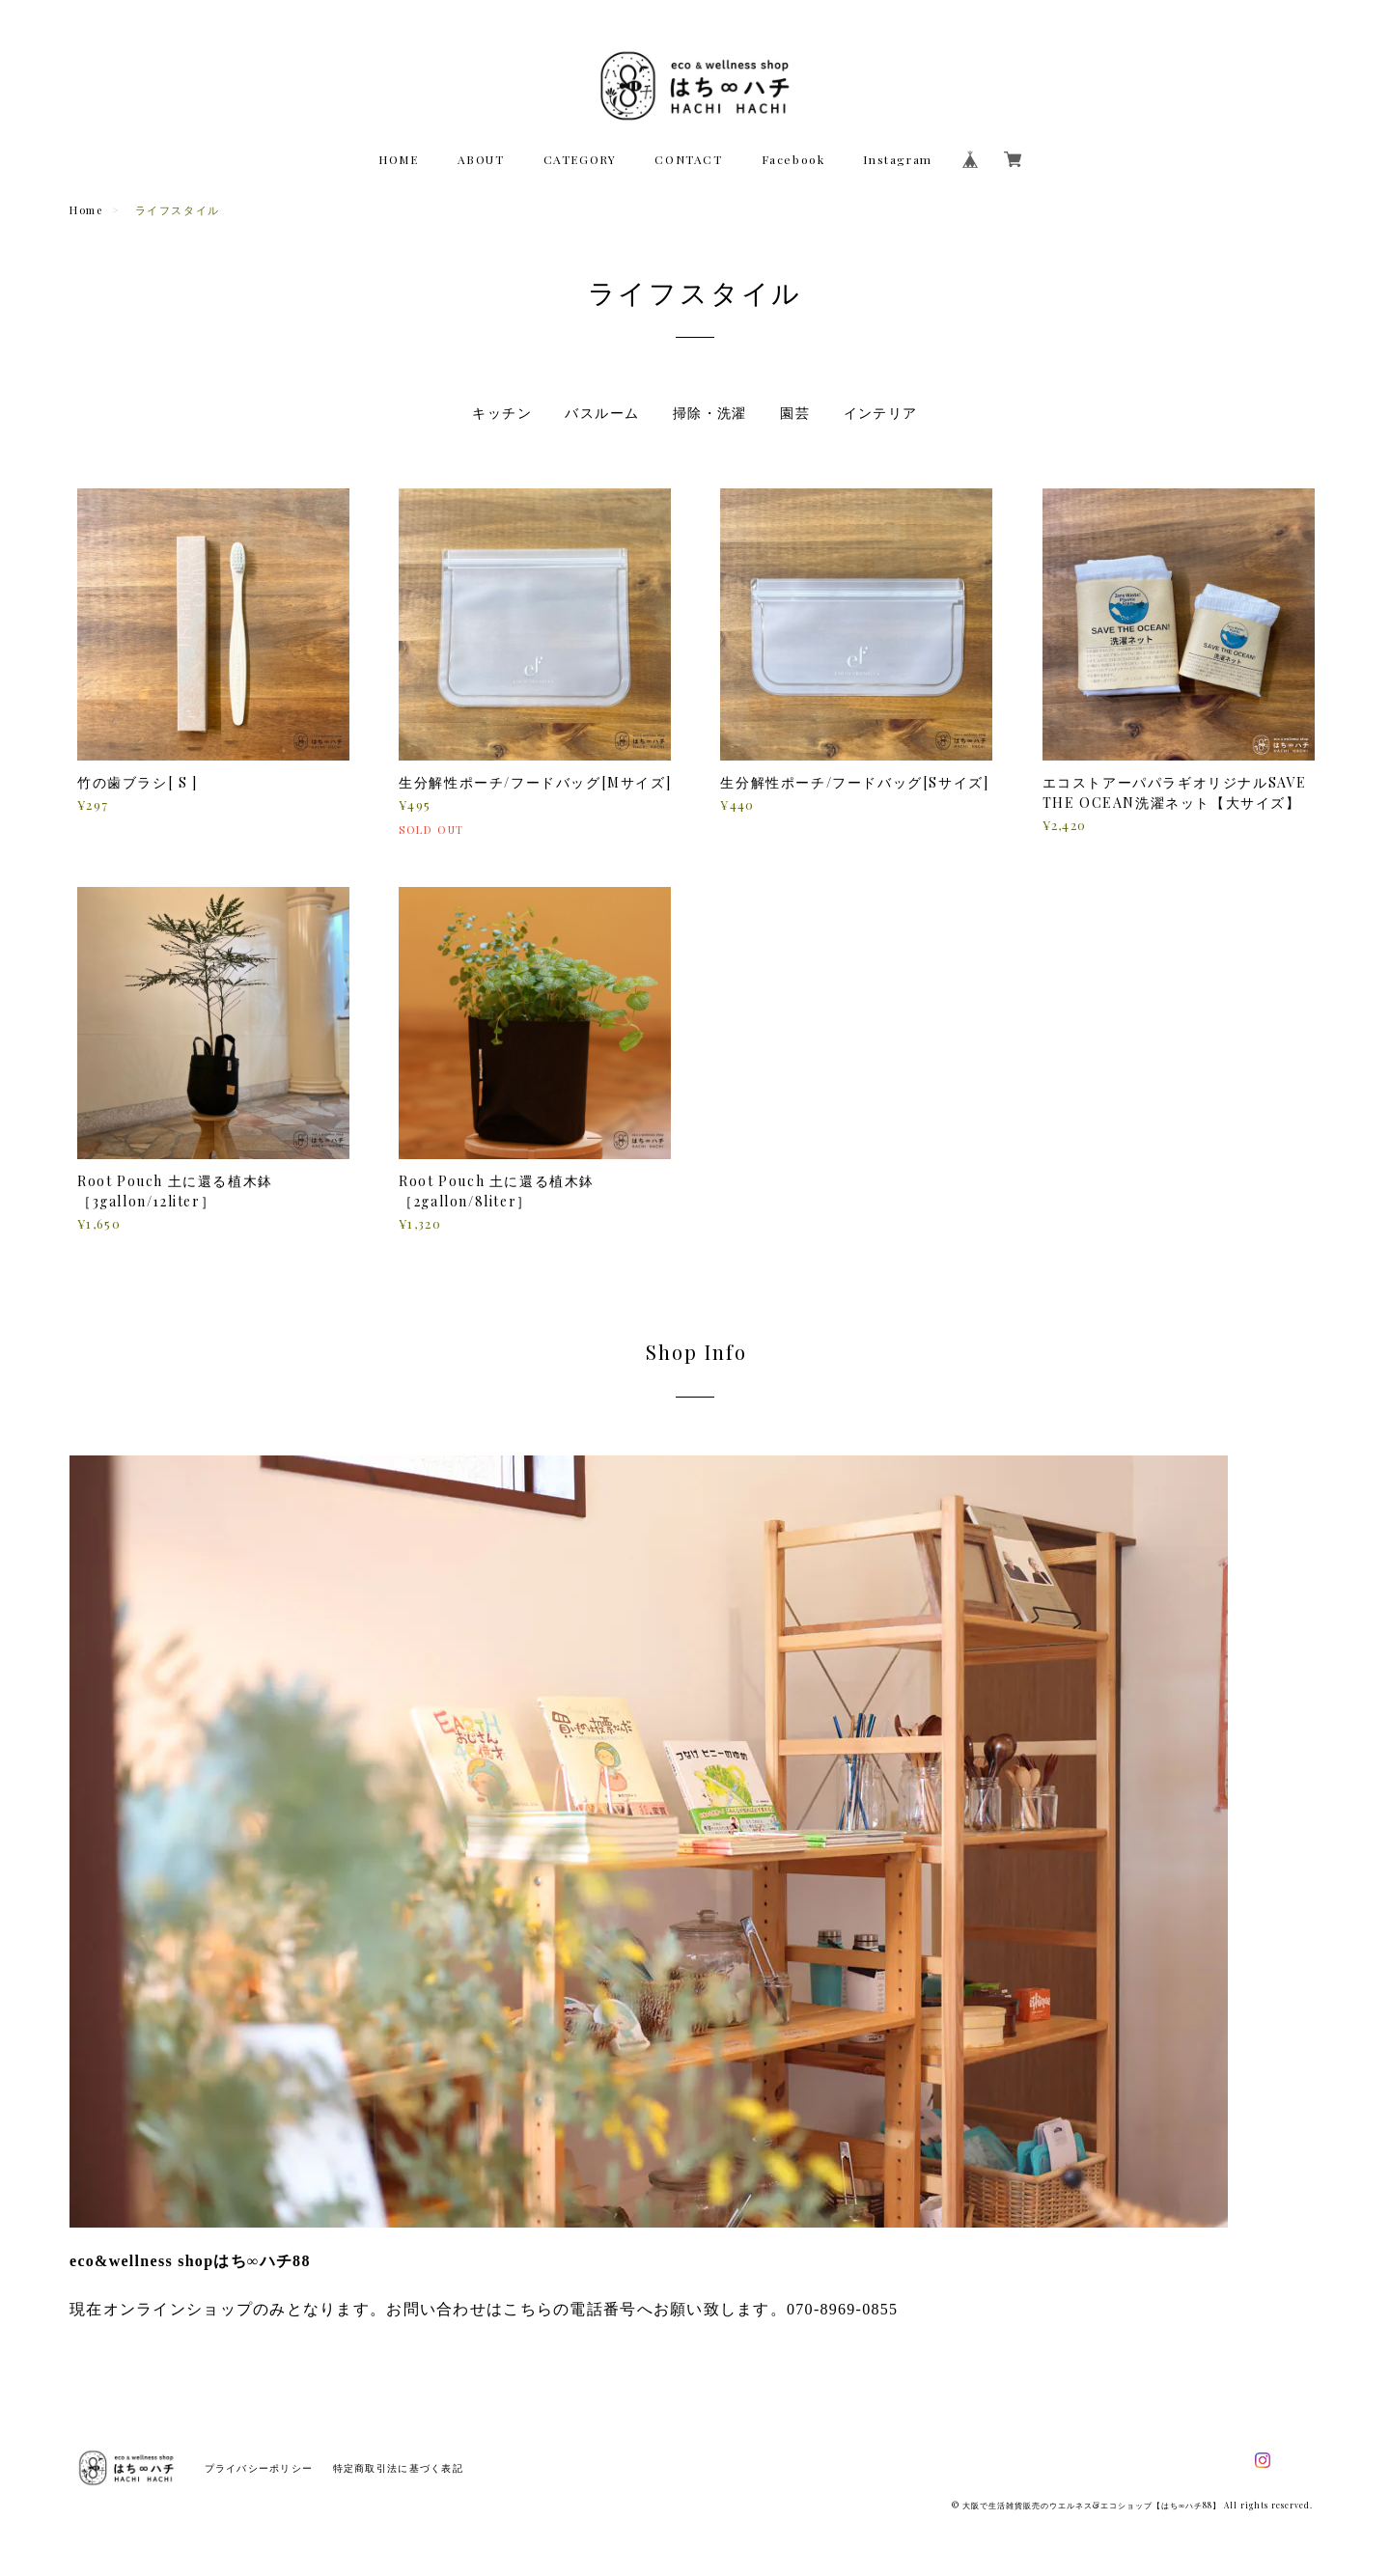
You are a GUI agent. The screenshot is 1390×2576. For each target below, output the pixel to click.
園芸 (795, 413)
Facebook (793, 159)
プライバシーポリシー (259, 2468)
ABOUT (481, 159)
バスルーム (602, 413)
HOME (398, 159)
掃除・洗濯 (710, 413)
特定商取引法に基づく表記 (398, 2468)
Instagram (897, 159)
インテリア (881, 413)
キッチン (502, 413)
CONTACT (688, 159)
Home (86, 210)
